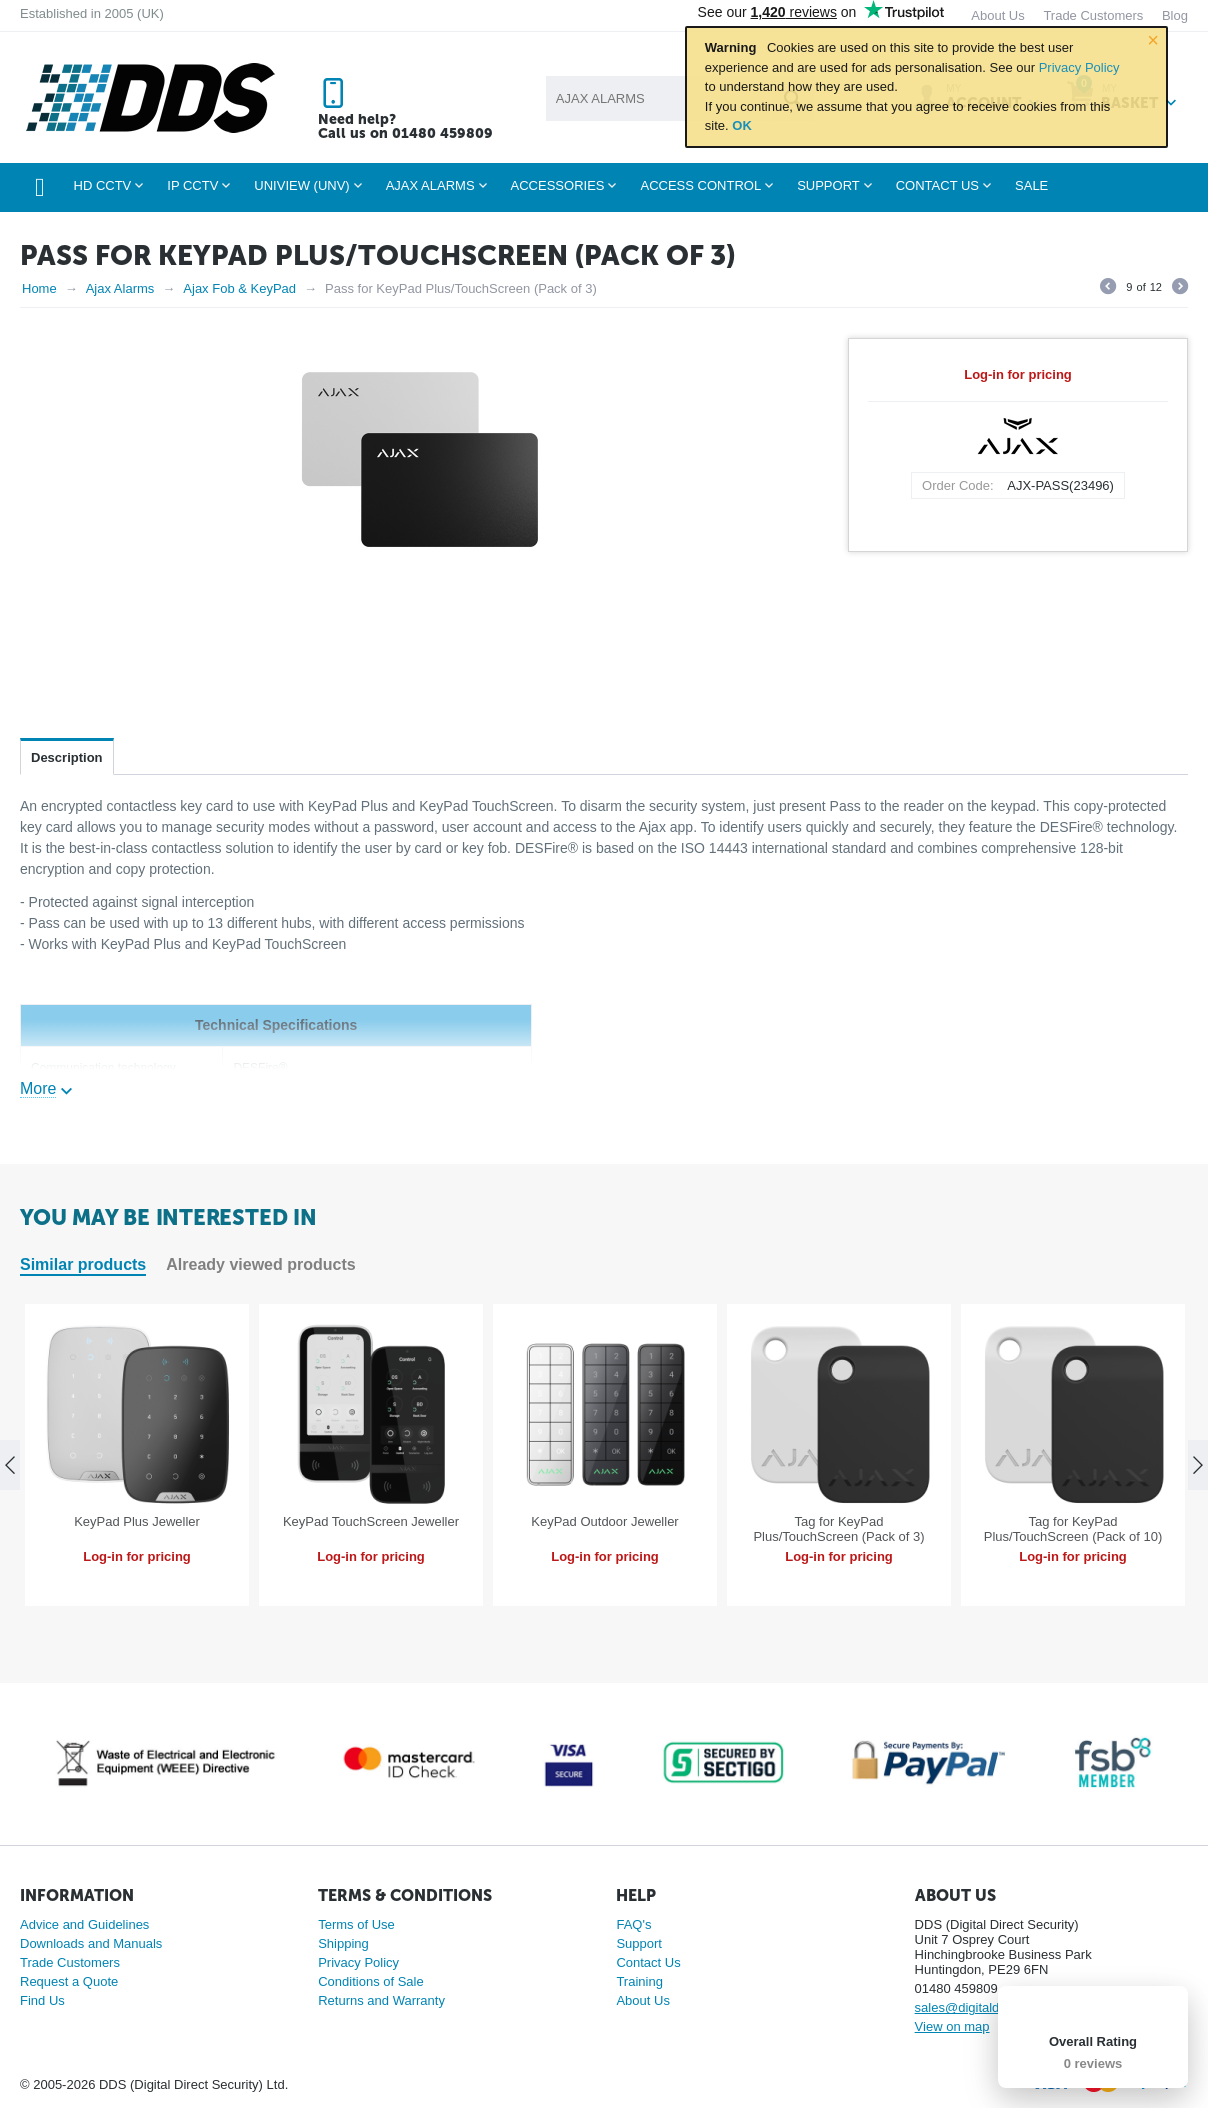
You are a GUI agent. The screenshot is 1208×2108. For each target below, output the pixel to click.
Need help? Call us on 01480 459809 (405, 126)
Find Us (42, 2000)
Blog (1175, 15)
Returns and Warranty (381, 2000)
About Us (642, 2000)
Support (639, 1943)
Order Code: (958, 485)
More (38, 1088)
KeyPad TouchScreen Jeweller (371, 1521)
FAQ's (633, 1924)
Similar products (83, 1264)
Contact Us (648, 1962)
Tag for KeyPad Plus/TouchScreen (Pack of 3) (838, 1529)
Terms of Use (356, 1924)
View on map (952, 2026)
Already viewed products (260, 1264)
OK (742, 125)
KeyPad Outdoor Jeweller (604, 1521)
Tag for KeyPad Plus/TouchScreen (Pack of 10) (1073, 1529)
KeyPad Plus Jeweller (137, 1521)
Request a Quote (69, 1981)
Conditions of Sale (371, 1981)
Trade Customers (70, 1962)
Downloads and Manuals (91, 1943)
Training (639, 1981)
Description (67, 757)
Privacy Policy (1079, 67)
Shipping (343, 1943)
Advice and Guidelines (84, 1924)
